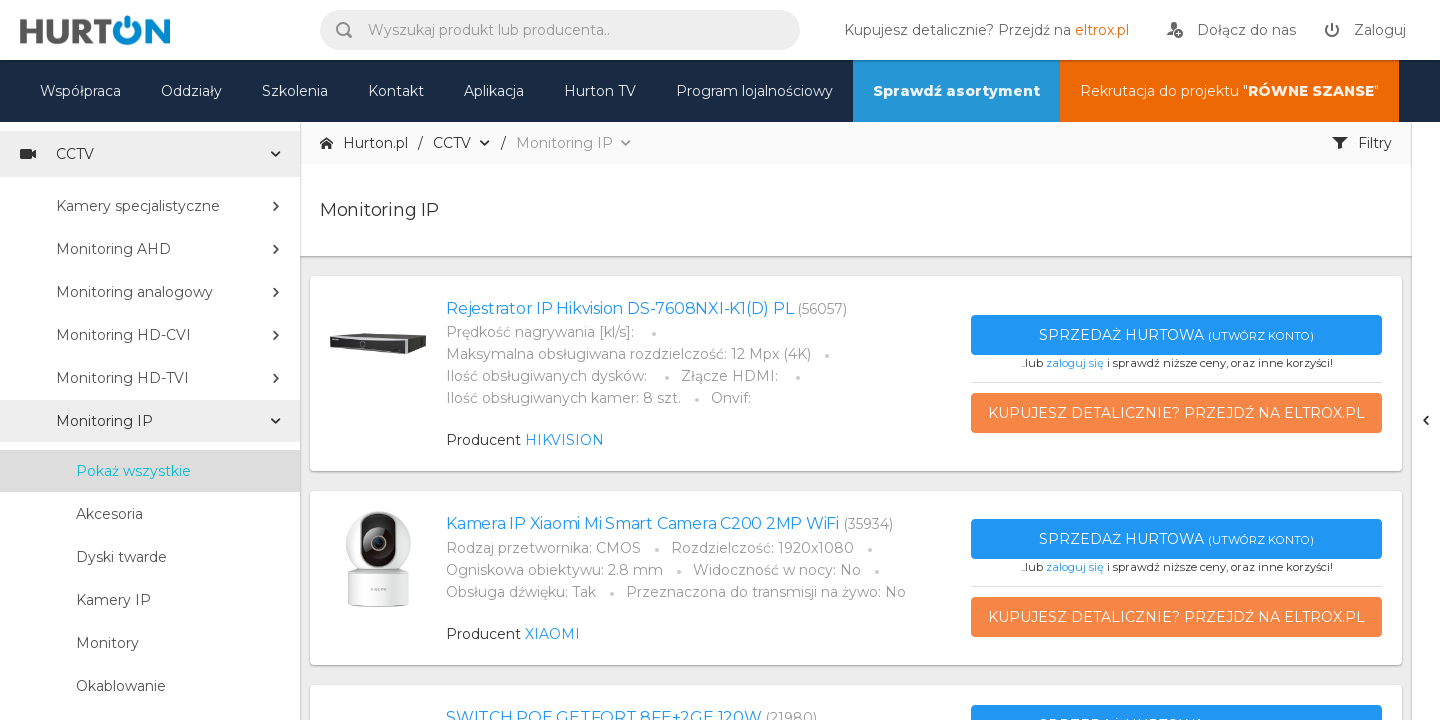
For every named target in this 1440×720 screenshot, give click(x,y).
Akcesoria (109, 514)
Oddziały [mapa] (191, 91)
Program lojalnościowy (754, 91)
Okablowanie (121, 686)
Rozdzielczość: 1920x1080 (762, 548)
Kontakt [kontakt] (396, 91)
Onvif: (731, 398)
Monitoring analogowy (134, 292)
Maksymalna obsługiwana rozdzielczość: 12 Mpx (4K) (628, 354)
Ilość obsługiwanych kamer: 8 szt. (563, 398)
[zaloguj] (1365, 30)
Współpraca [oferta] (80, 91)
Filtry (1362, 143)
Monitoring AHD (113, 249)
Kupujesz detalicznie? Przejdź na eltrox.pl (1176, 413)
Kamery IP (113, 600)
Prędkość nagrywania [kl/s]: (542, 332)
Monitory (107, 643)
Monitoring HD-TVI (122, 378)
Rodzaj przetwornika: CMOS (543, 548)
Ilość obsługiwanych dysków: (548, 376)
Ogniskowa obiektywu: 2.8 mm (554, 570)
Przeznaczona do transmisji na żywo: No (766, 592)
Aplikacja (494, 91)
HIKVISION (564, 440)
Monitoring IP (104, 421)
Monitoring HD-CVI (123, 335)
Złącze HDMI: (731, 376)
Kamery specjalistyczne (138, 206)
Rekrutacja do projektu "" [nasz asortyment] (1229, 91)
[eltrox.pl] (981, 30)
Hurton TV (600, 91)
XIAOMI (552, 634)
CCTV (57, 154)
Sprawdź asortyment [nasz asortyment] (956, 91)
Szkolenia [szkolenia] (295, 91)
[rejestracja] (1231, 30)
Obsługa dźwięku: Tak (521, 592)
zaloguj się (1075, 363)
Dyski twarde (121, 557)
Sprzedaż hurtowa (1176, 335)
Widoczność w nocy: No (777, 570)
